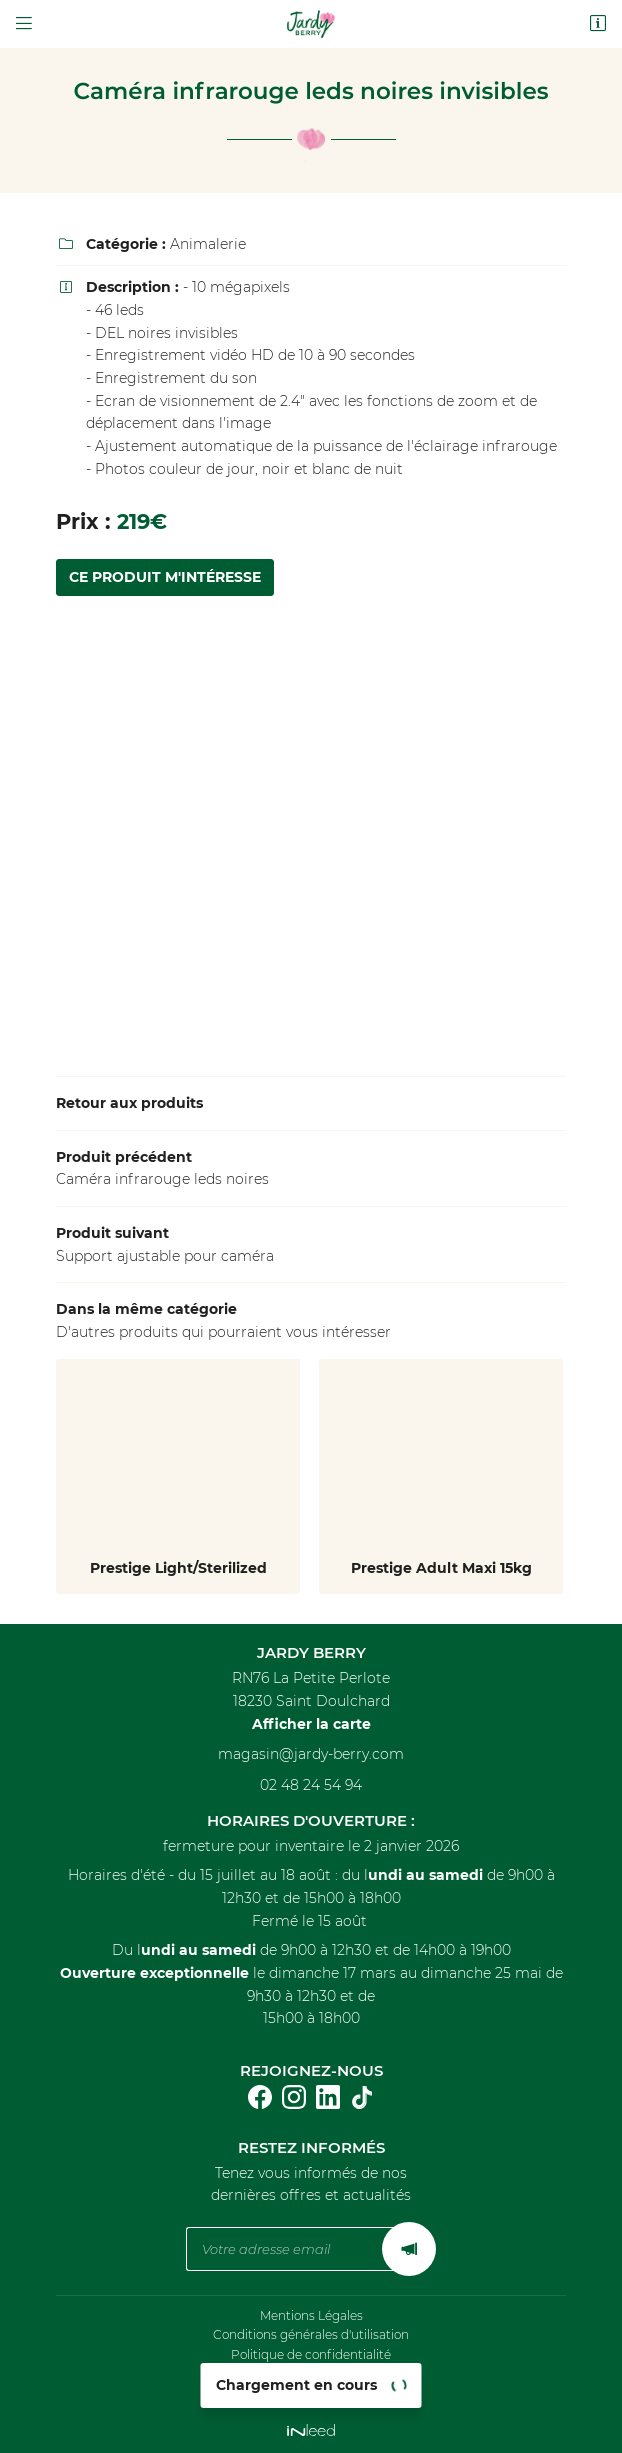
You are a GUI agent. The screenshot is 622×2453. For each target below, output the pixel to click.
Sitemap (311, 2392)
